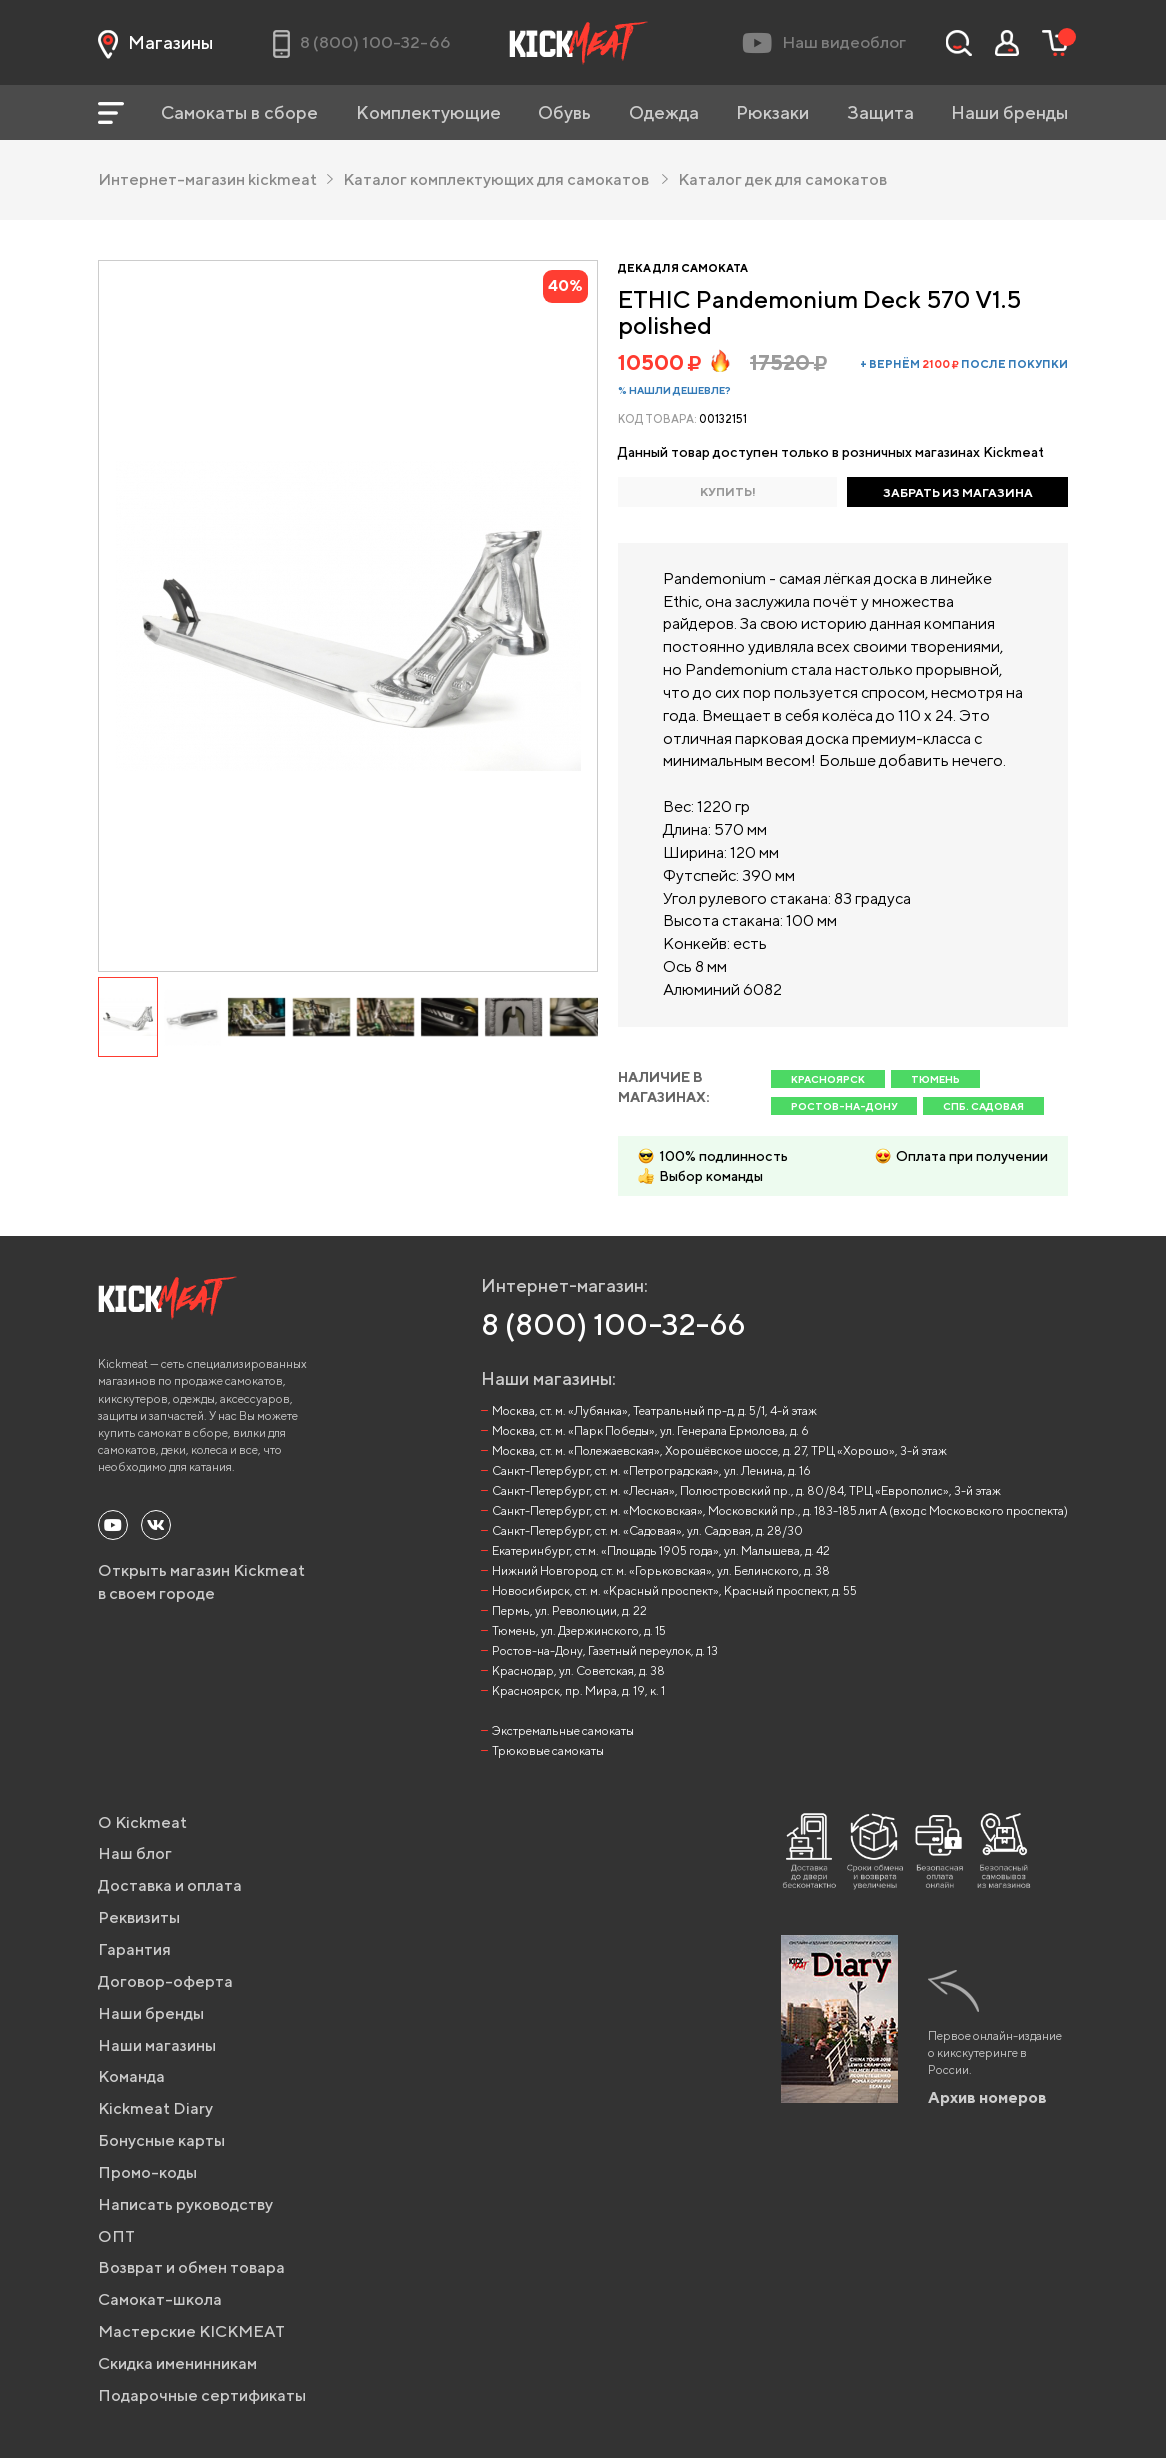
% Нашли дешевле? (674, 390)
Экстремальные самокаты (563, 1730)
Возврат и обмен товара (191, 2267)
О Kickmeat (142, 1822)
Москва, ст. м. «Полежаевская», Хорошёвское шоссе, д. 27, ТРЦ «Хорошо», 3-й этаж (719, 1450)
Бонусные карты (161, 2140)
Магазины (155, 43)
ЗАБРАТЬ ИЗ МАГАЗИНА (958, 492)
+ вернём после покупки (964, 363)
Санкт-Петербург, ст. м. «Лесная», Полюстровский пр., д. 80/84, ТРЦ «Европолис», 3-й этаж (746, 1490)
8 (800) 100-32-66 (613, 1324)
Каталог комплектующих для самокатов (505, 179)
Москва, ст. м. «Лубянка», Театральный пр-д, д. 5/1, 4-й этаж (654, 1410)
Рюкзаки (772, 112)
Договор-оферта (165, 1981)
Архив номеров (987, 2097)
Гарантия (134, 1949)
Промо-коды (147, 2172)
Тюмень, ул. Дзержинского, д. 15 (579, 1630)
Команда (131, 2076)
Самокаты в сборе (239, 112)
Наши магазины (157, 2045)
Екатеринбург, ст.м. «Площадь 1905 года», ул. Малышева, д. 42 (661, 1550)
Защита (880, 112)
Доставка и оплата (170, 1885)
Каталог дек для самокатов (782, 179)
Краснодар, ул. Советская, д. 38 (578, 1670)
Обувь (564, 112)
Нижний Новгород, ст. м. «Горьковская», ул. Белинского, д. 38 (661, 1570)
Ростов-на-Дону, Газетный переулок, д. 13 (605, 1650)
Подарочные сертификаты (202, 2395)
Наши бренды (1009, 112)
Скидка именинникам (177, 2363)
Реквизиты (139, 1917)
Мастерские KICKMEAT (191, 2331)
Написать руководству (185, 2204)
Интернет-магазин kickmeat (215, 179)
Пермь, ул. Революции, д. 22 (569, 1610)
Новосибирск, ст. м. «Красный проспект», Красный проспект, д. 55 (674, 1590)
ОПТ (116, 2236)
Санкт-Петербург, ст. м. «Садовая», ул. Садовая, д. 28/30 (647, 1530)
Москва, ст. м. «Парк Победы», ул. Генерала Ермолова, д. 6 (650, 1430)
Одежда (664, 112)
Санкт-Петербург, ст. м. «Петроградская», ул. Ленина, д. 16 (651, 1470)
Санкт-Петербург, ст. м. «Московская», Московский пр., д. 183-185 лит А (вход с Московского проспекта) (780, 1510)
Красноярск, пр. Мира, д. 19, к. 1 (578, 1690)
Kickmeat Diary (155, 2108)
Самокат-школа (160, 2299)
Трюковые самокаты (548, 1750)
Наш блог (135, 1853)
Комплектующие (428, 112)
